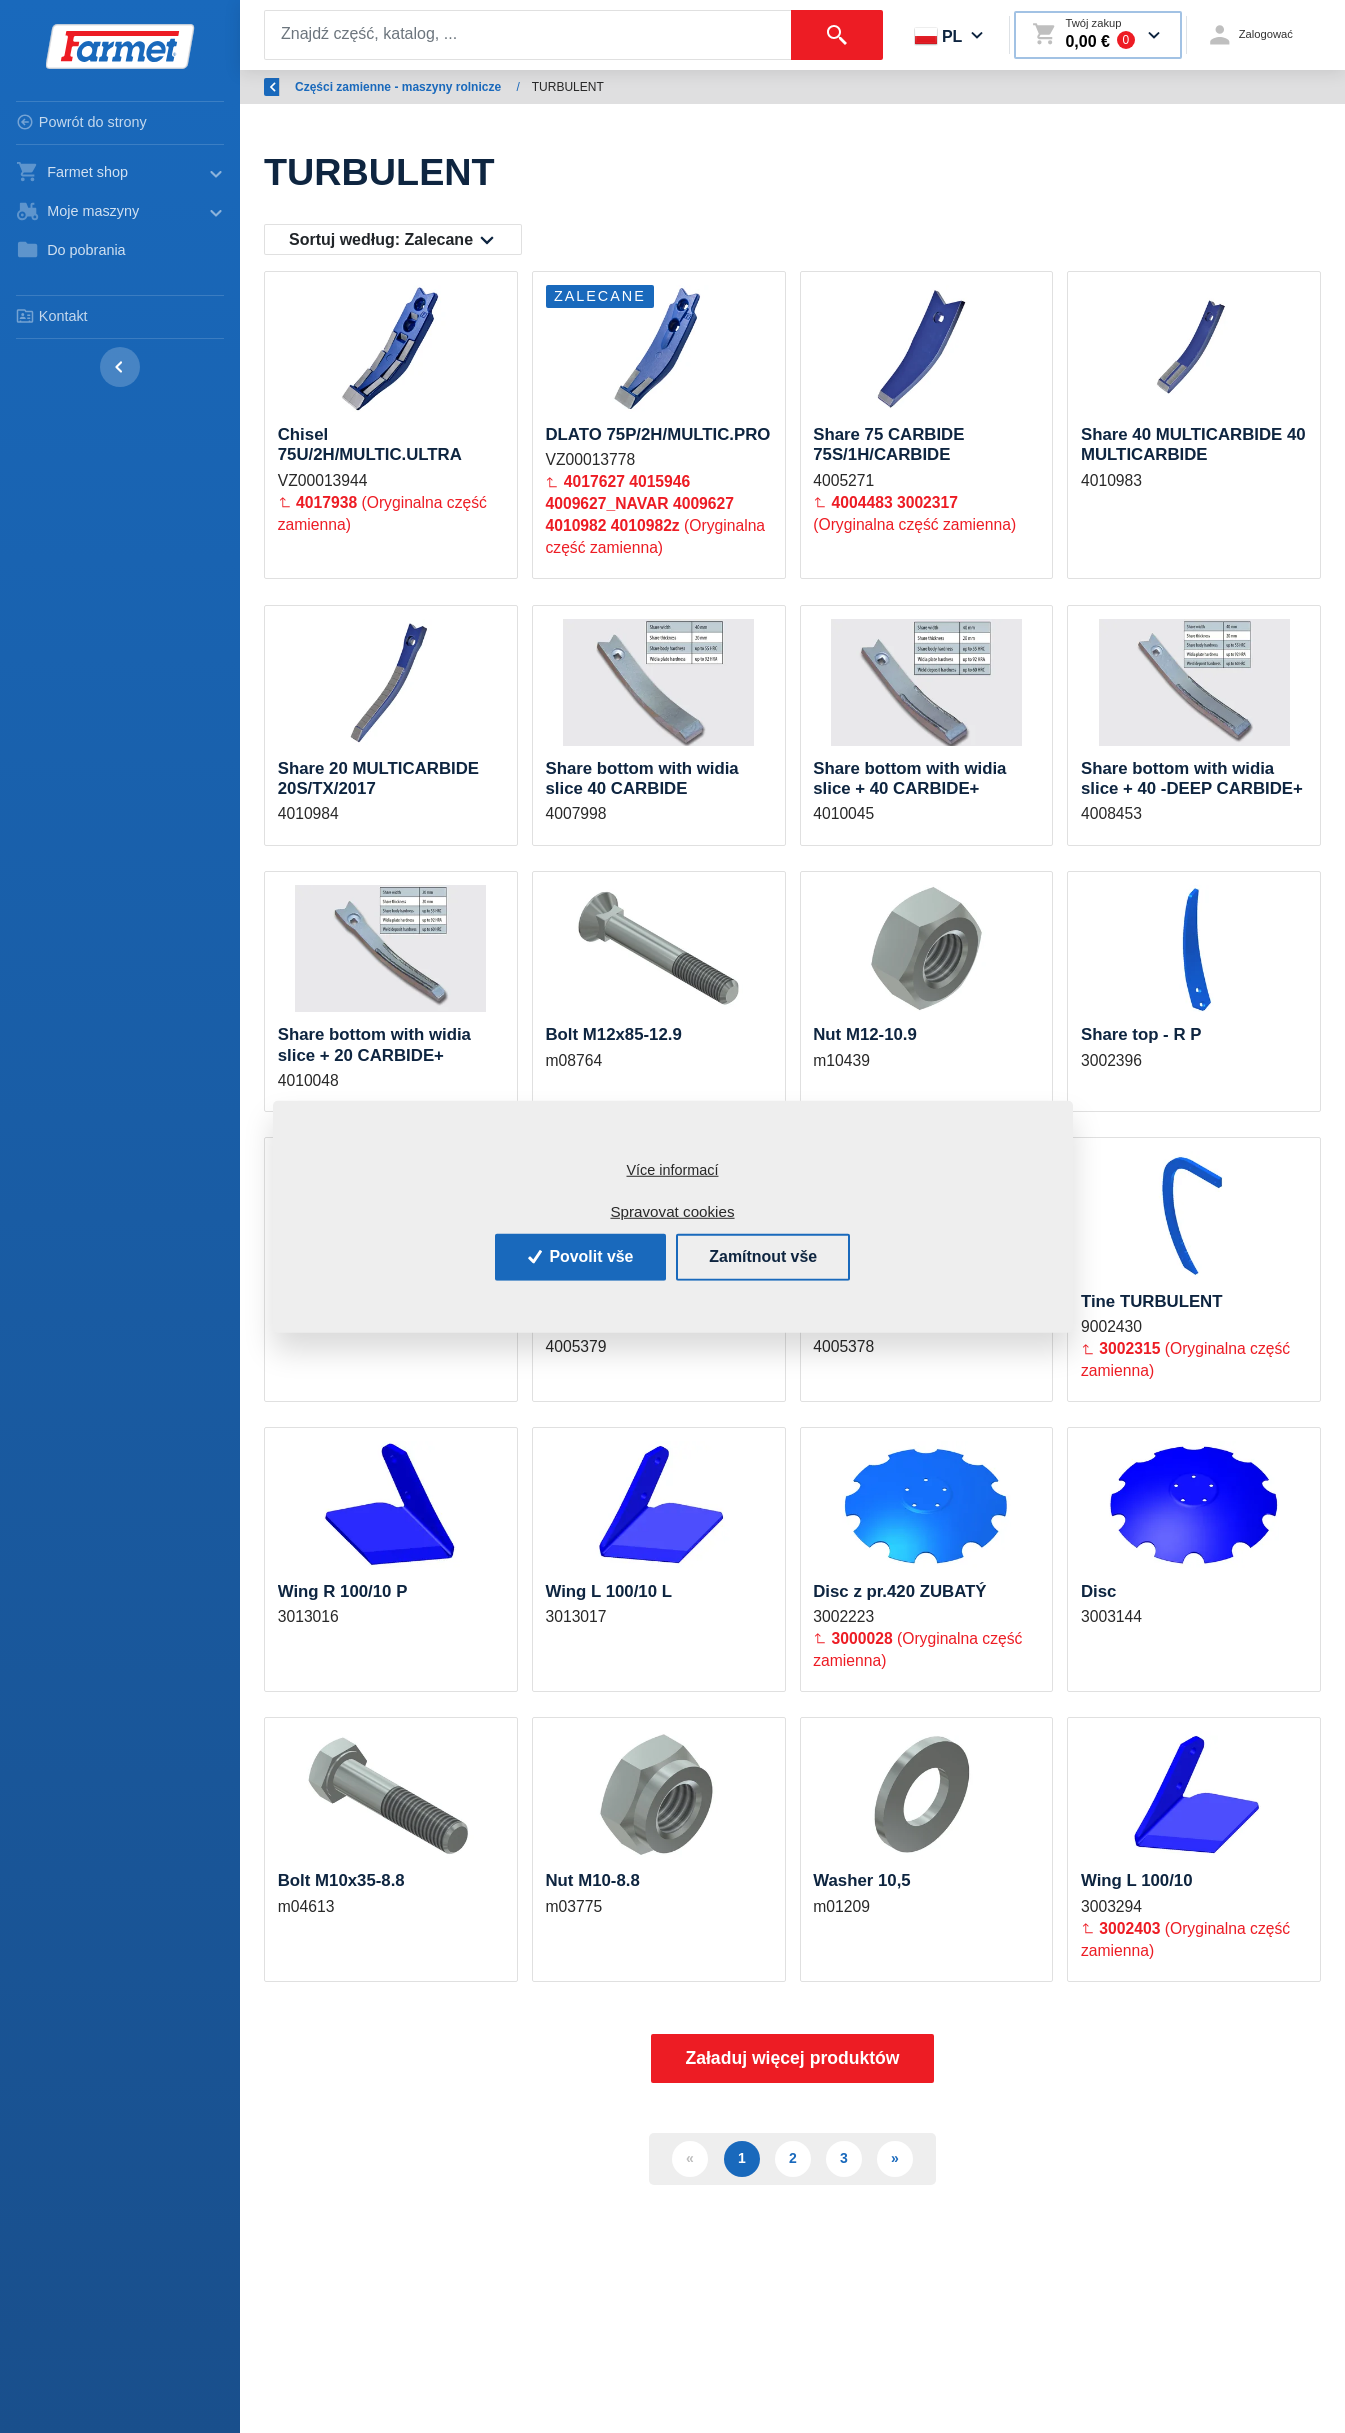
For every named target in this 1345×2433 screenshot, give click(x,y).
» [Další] (895, 2186)
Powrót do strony (81, 122)
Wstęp (367, 87)
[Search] (527, 35)
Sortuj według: (381, 240)
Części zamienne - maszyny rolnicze (518, 87)
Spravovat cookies (672, 1210)
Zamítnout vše (764, 1256)
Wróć (290, 87)
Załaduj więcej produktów (792, 2086)
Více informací (673, 1170)
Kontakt (52, 316)
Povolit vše (579, 1256)
